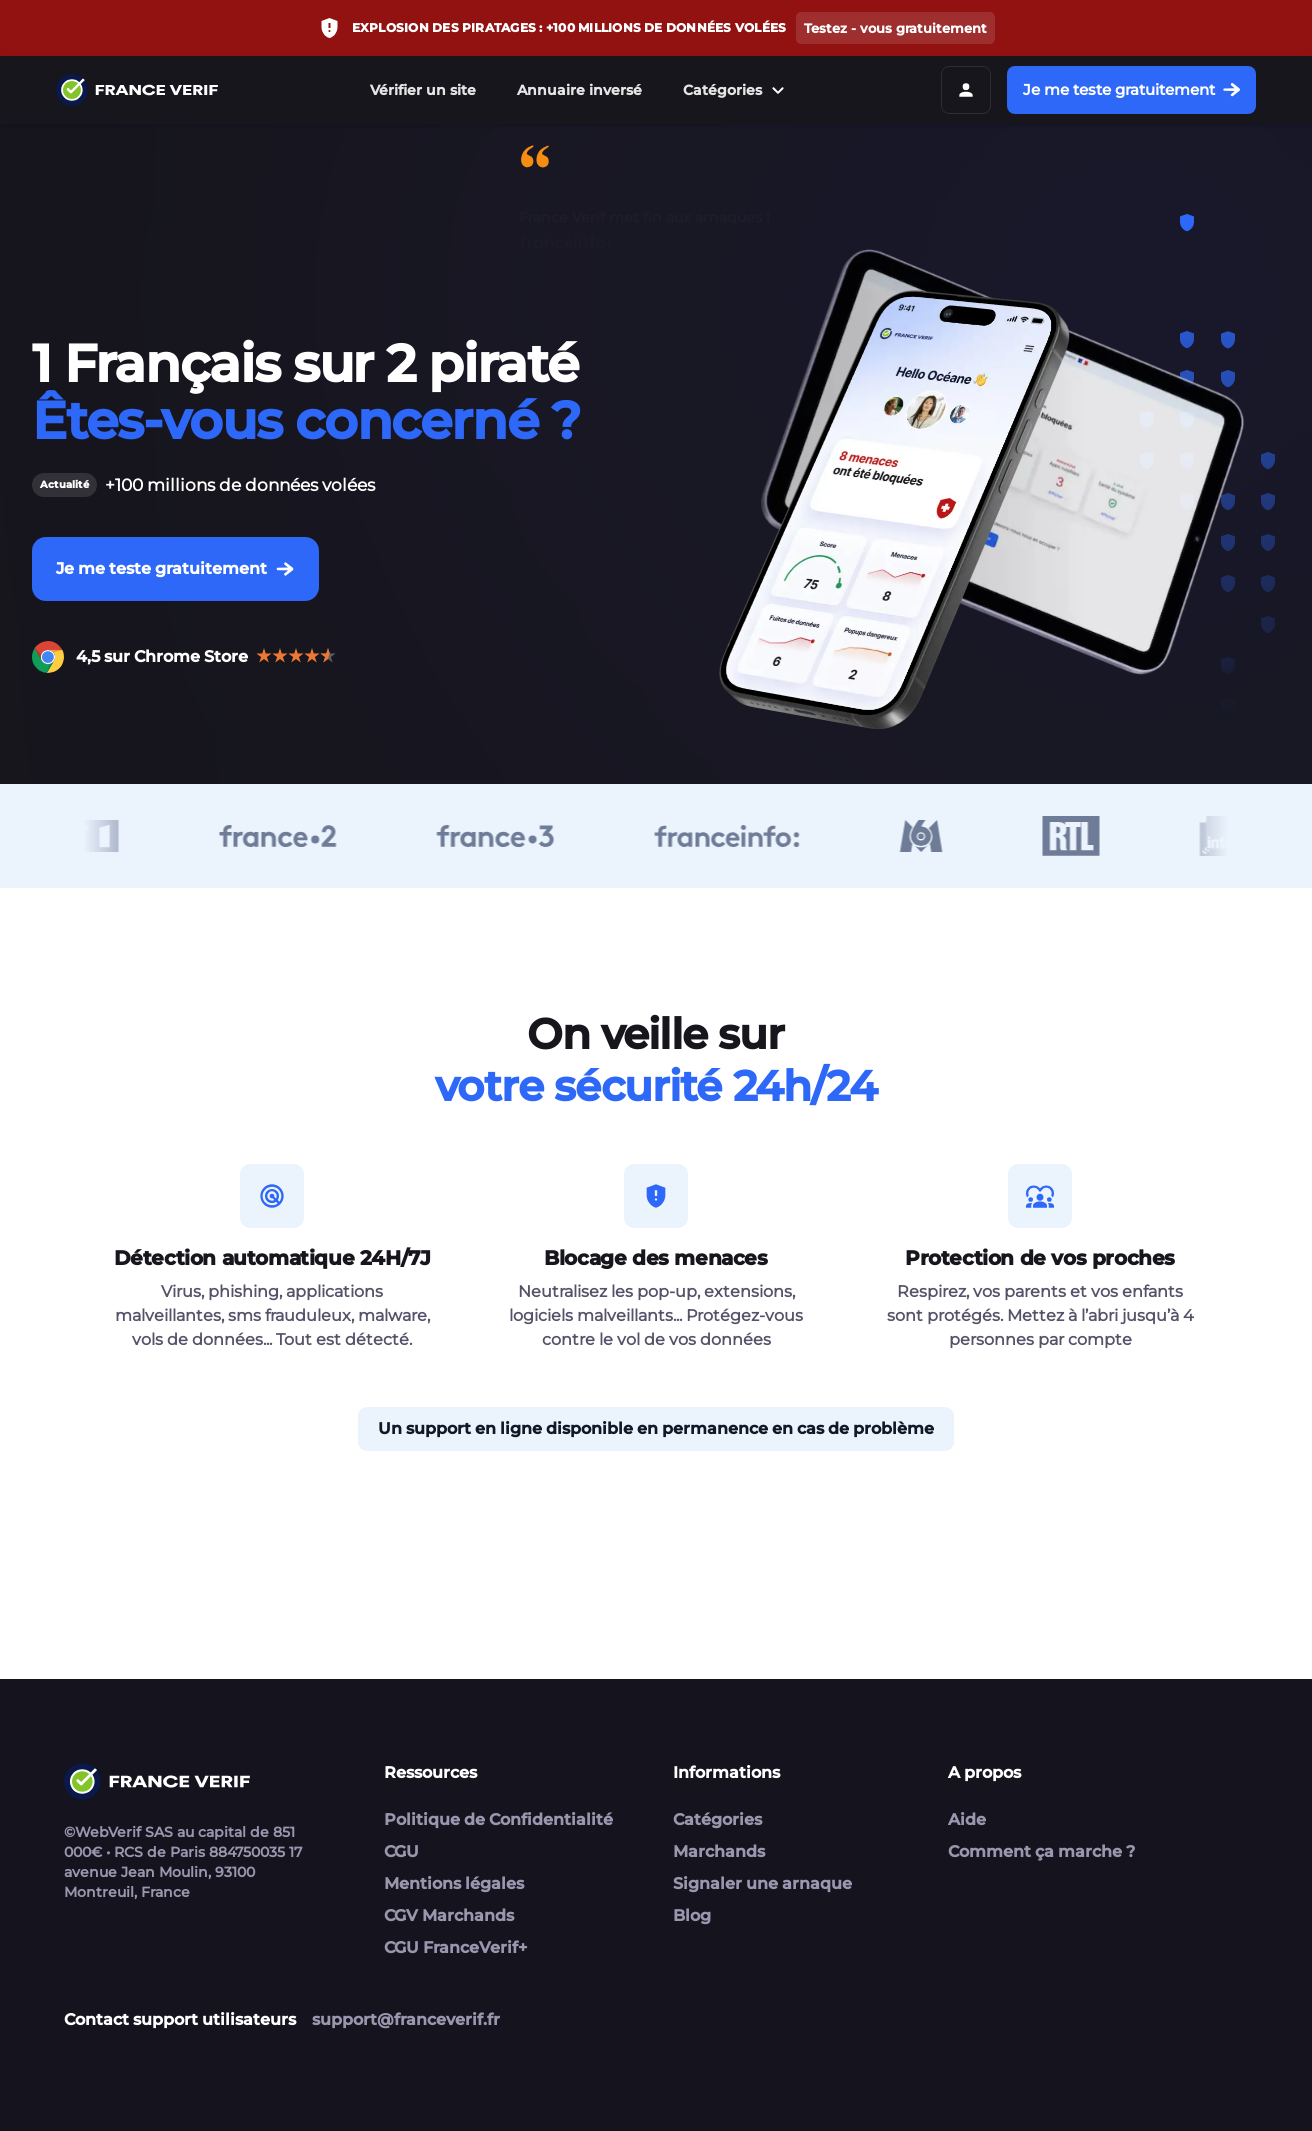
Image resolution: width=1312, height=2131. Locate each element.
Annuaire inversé (579, 90)
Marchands (719, 1851)
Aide (967, 1819)
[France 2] (289, 836)
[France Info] (738, 836)
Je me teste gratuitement (1131, 89)
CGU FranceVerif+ (455, 1947)
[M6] (932, 836)
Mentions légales (454, 1883)
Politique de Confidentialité (498, 1819)
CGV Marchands (449, 1915)
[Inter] (1231, 836)
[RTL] (1082, 836)
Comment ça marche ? (1041, 1851)
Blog (692, 1915)
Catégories (736, 90)
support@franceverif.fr (406, 2019)
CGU (401, 1851)
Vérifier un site (423, 90)
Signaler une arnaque (762, 1883)
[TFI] (86, 836)
